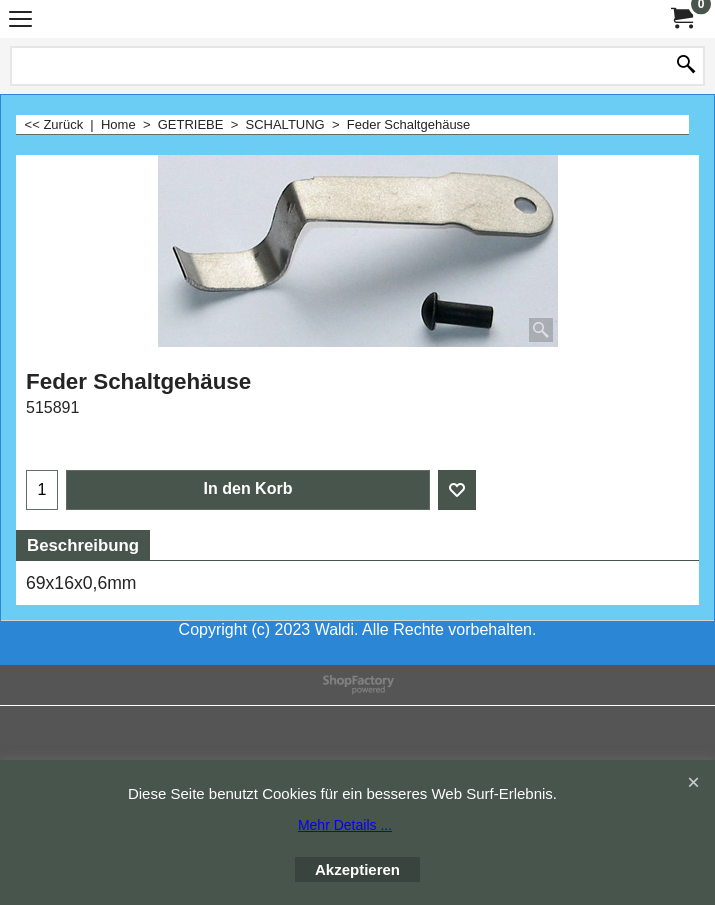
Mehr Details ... (345, 825)
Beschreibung (83, 545)
